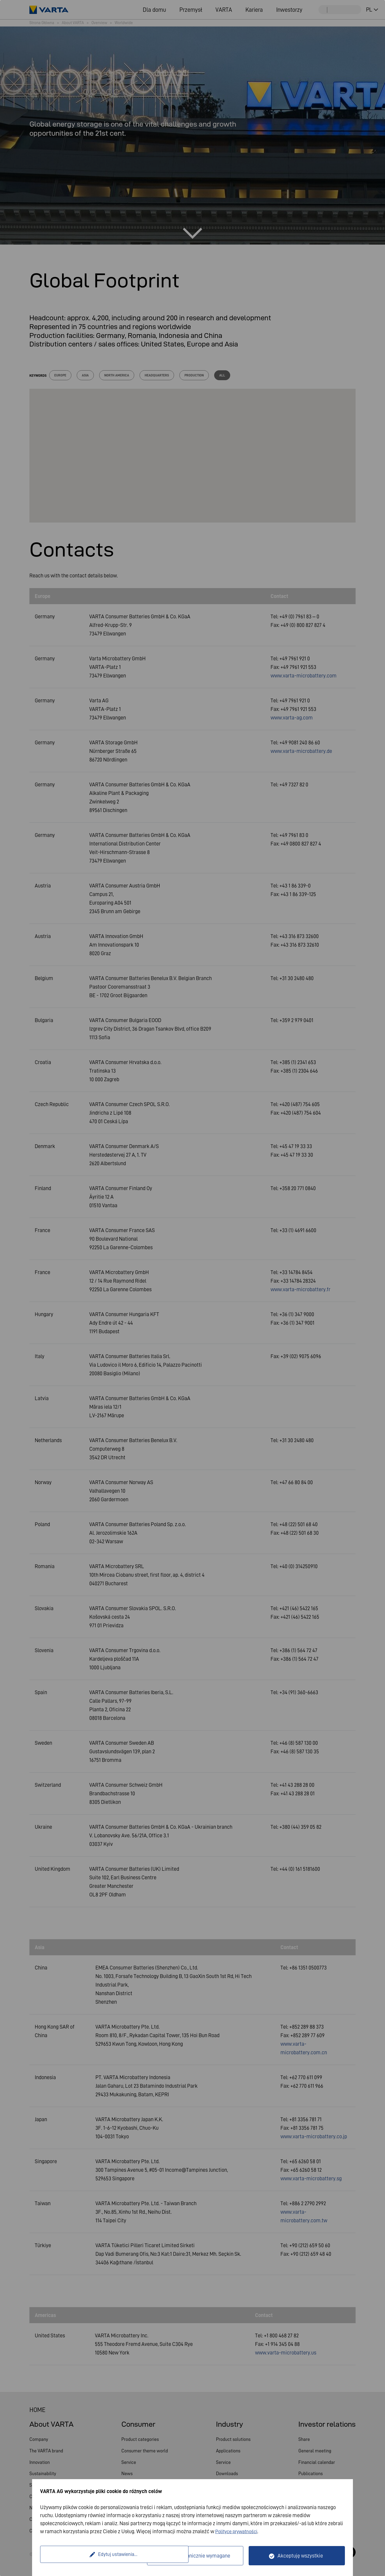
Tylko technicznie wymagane (198, 2556)
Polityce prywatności (238, 2531)
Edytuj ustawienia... (94, 2556)
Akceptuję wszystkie (300, 2556)
